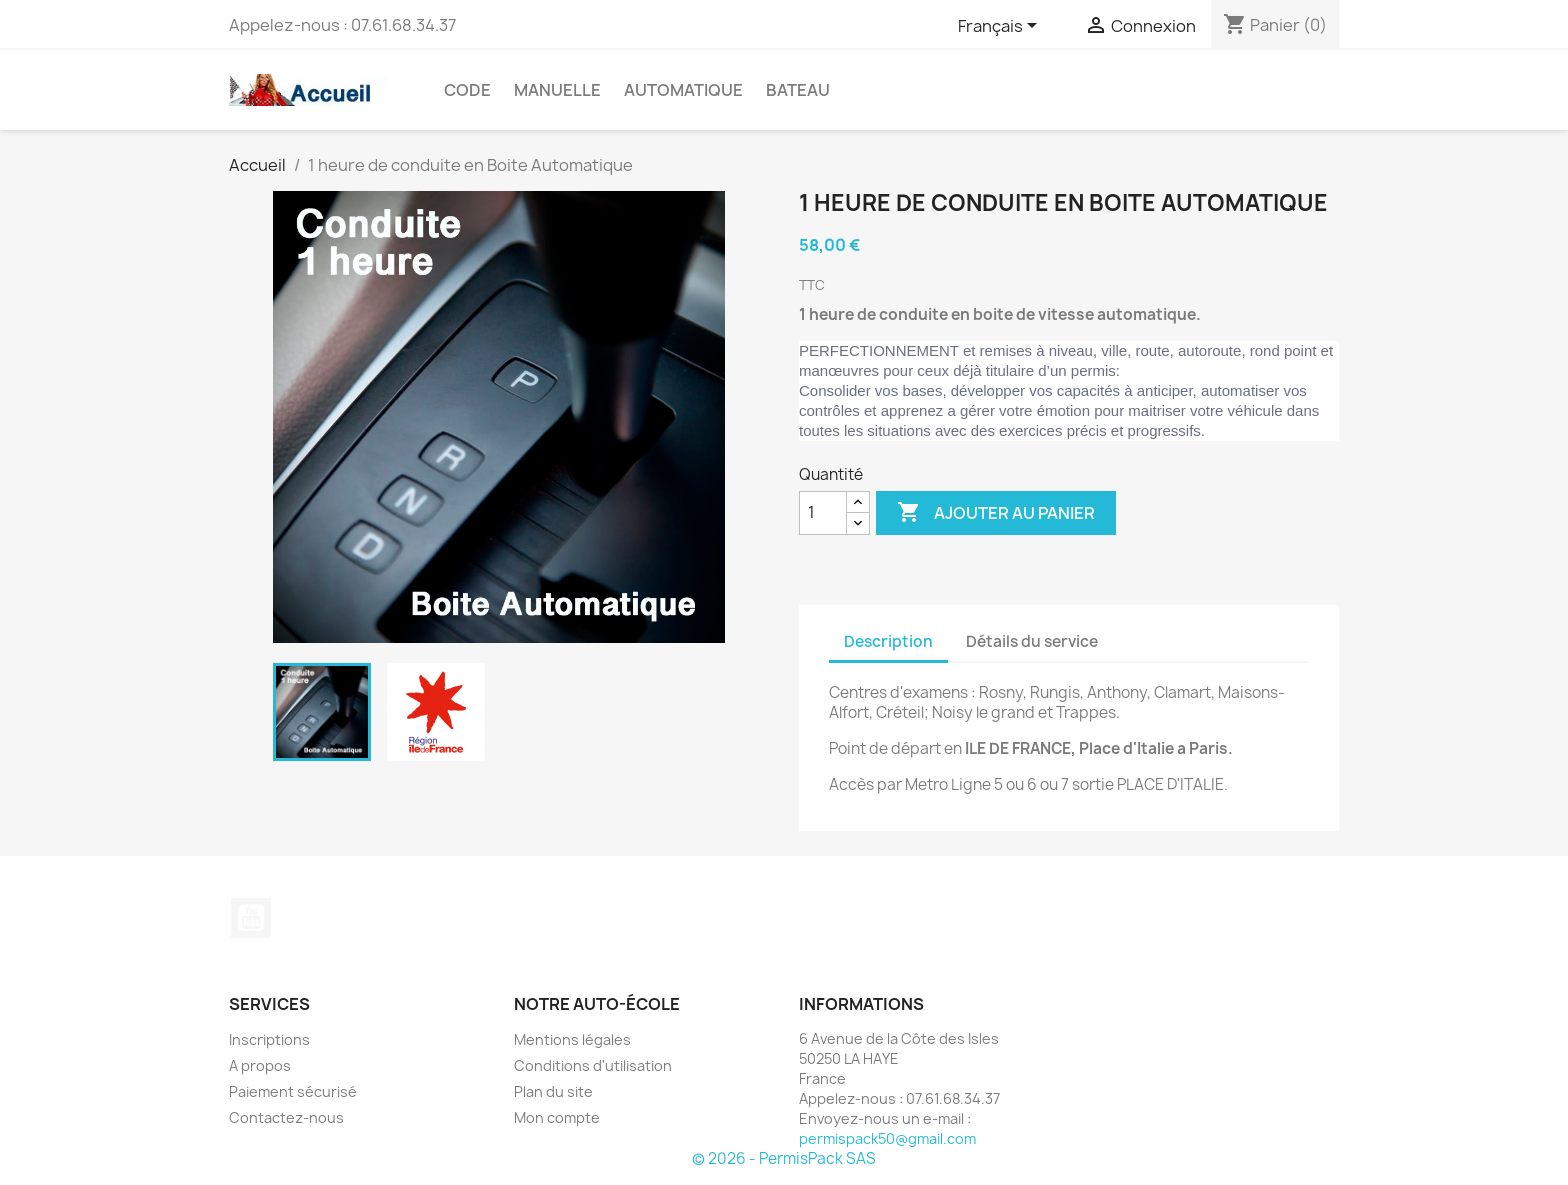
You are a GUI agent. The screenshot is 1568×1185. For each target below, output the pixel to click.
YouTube (251, 918)
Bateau (798, 90)
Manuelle (557, 90)
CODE (467, 90)
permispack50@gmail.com (887, 1138)
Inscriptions (269, 1039)
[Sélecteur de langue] (1001, 27)
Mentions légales (572, 1039)
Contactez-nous (286, 1117)
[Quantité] (823, 513)
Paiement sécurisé (293, 1091)
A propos (260, 1065)
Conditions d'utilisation (593, 1065)
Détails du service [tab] (1032, 641)
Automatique (683, 90)
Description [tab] (888, 641)
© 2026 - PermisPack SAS (784, 1158)
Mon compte (557, 1117)
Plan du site (553, 1091)
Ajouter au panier (996, 513)
